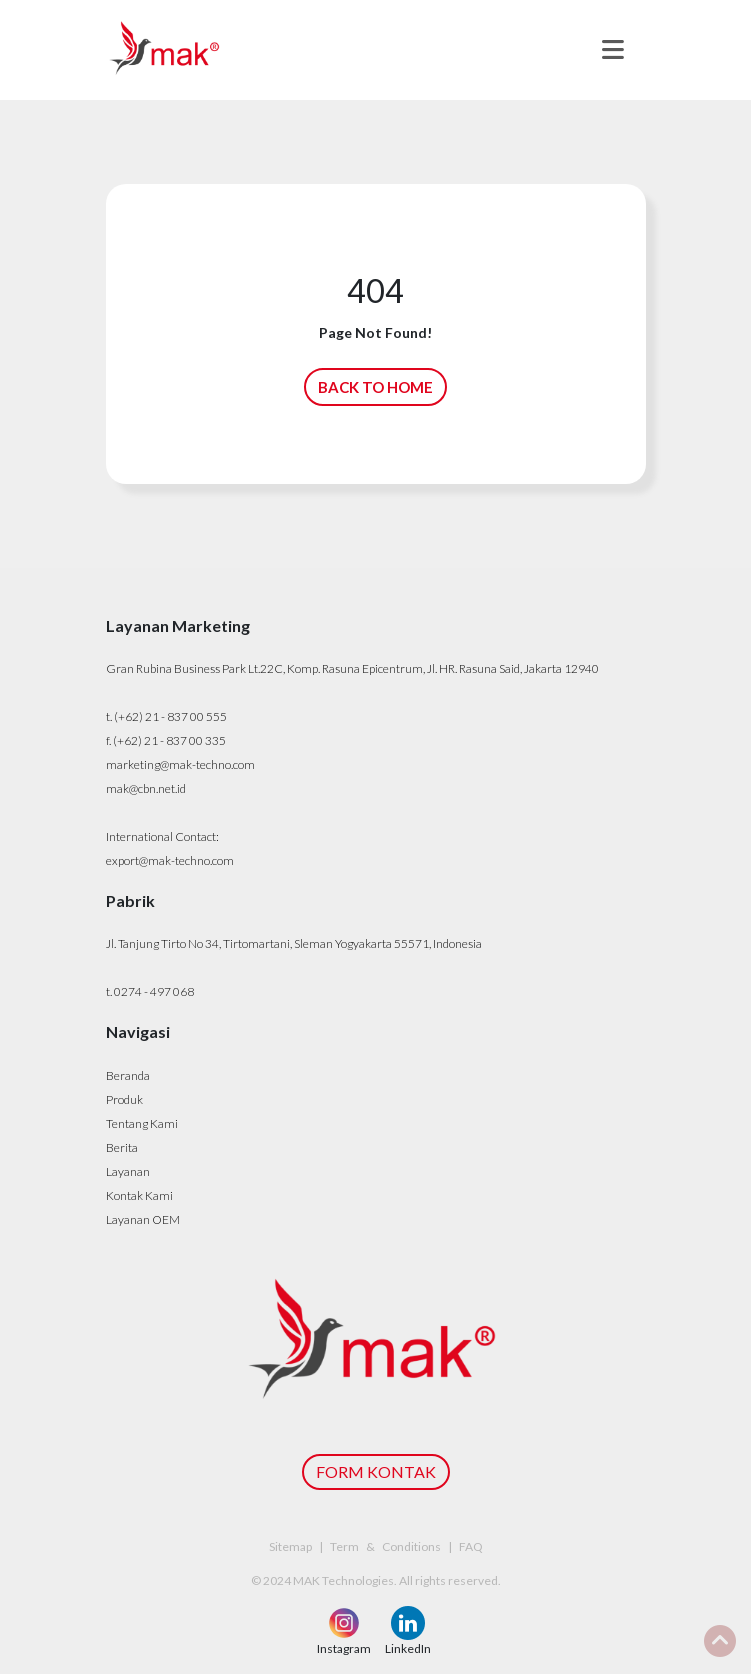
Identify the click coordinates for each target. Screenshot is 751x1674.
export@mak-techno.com (170, 860)
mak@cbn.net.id (146, 788)
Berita (122, 1147)
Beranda (128, 1075)
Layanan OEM (143, 1219)
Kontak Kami (139, 1195)
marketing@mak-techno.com (180, 764)
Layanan (128, 1171)
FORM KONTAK (376, 1471)
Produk (124, 1099)
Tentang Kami (142, 1123)
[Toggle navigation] (613, 50)
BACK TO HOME (375, 387)
